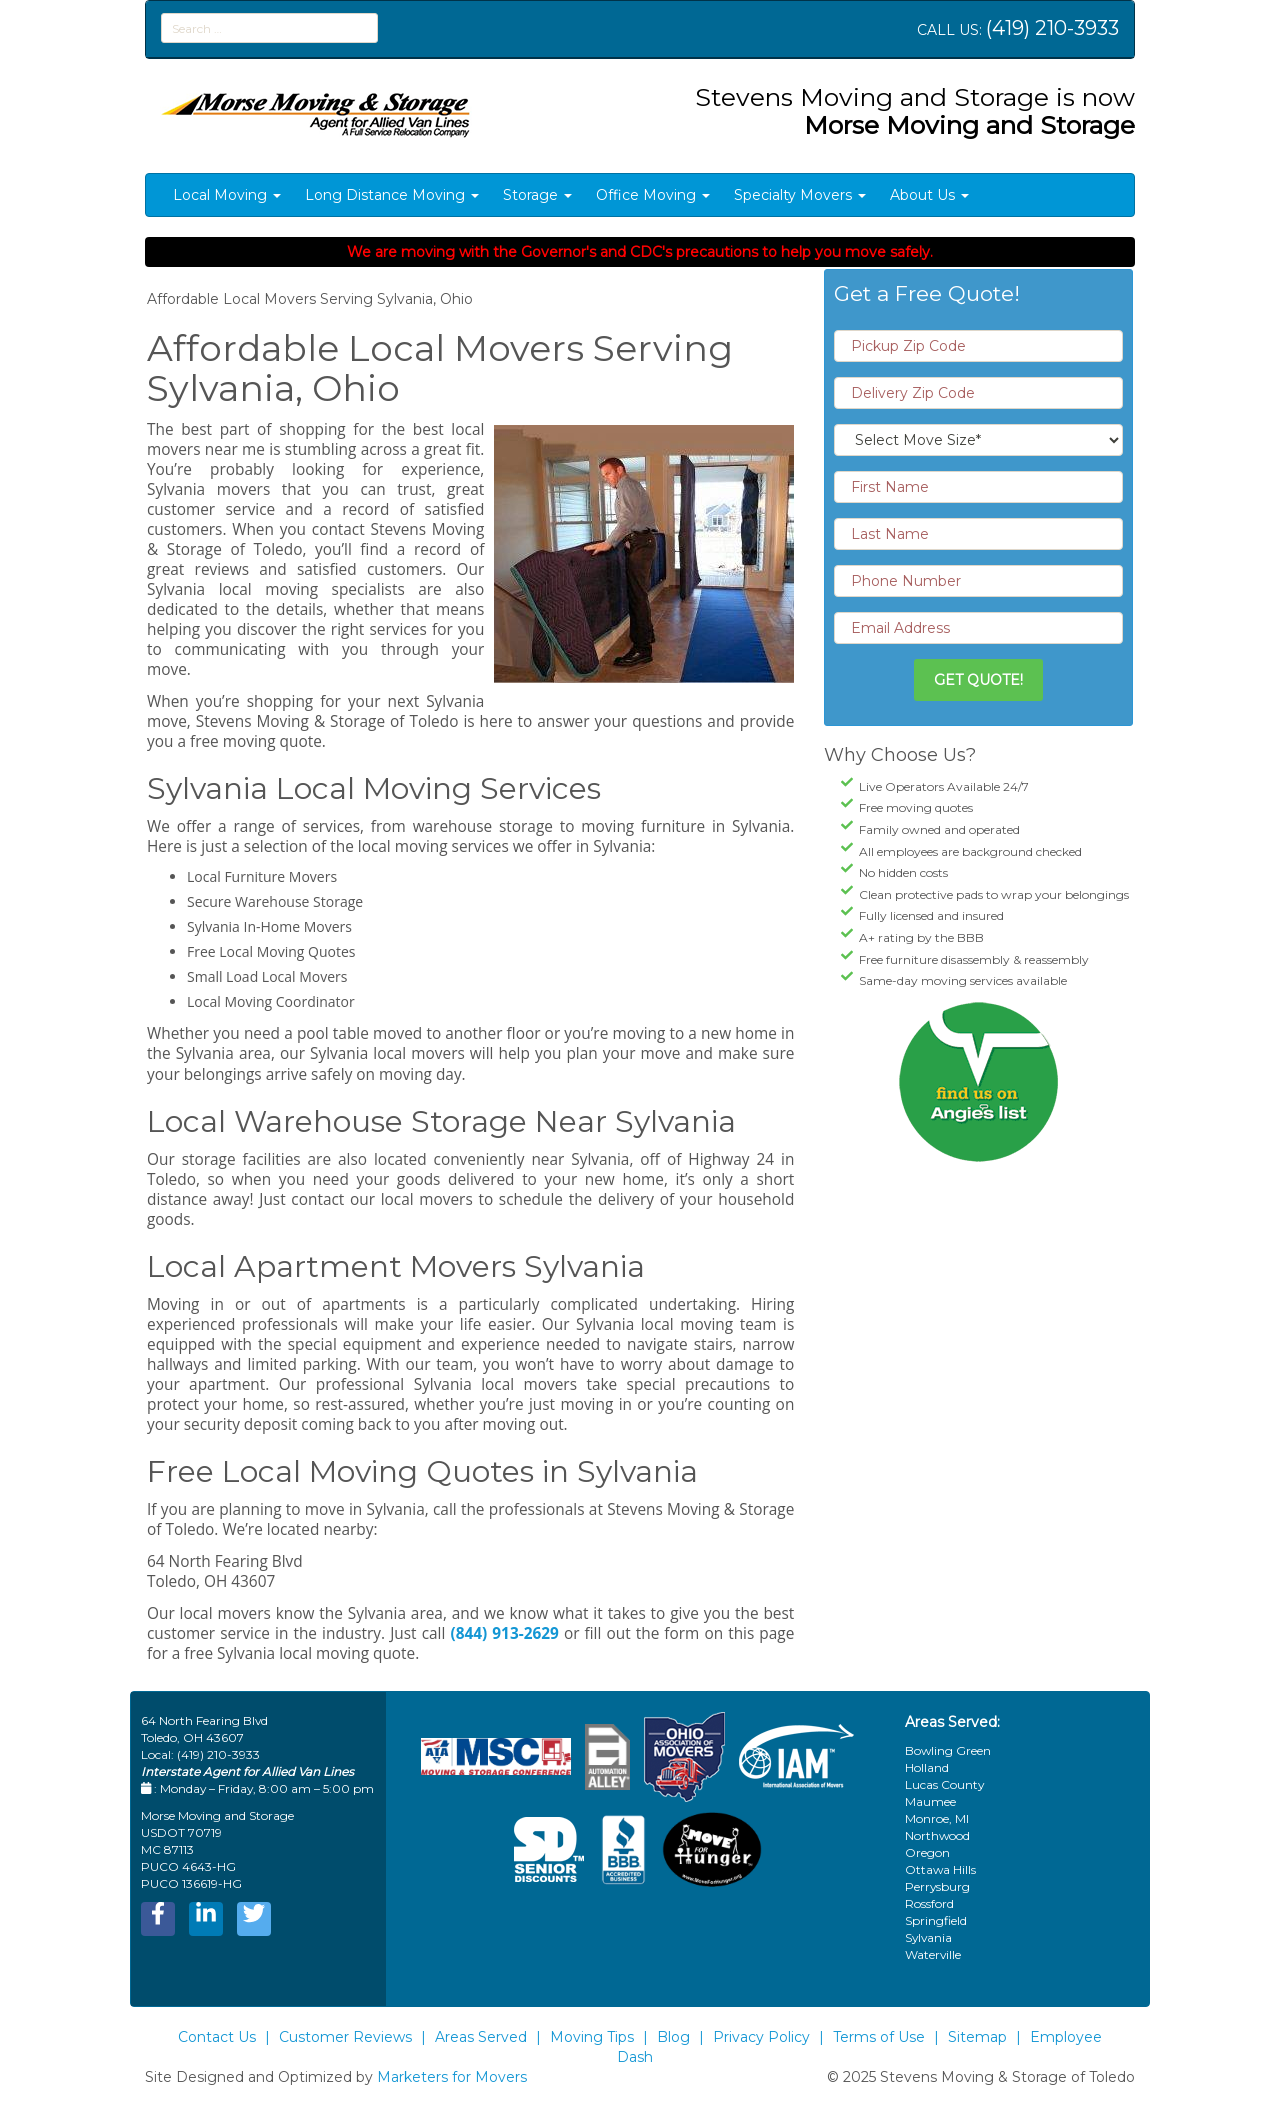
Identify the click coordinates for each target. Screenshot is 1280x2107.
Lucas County (944, 1784)
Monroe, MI (937, 1818)
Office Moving (653, 195)
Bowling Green (948, 1750)
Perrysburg (937, 1886)
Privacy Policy (761, 2037)
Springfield (936, 1920)
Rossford (929, 1903)
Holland (927, 1767)
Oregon (927, 1852)
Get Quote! (978, 680)
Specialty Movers (800, 195)
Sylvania (928, 1937)
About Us (929, 195)
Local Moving (227, 195)
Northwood (937, 1835)
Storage (537, 195)
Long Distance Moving (392, 195)
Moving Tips (592, 2037)
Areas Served (481, 2037)
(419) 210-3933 (1052, 28)
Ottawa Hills (940, 1869)
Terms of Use (879, 2037)
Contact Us (217, 2037)
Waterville (933, 1954)
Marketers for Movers (452, 2077)
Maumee (930, 1801)
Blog (673, 2037)
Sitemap (977, 2037)
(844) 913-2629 (504, 1633)
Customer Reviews (345, 2037)
